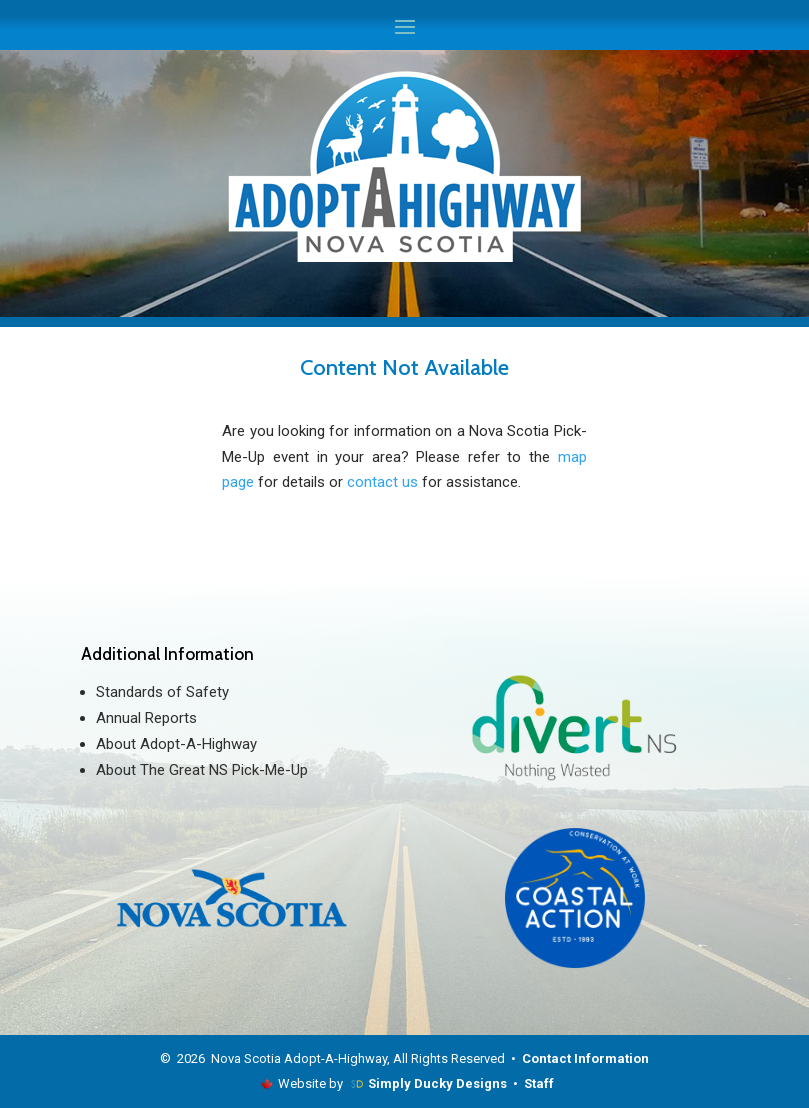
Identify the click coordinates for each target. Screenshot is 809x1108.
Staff (539, 1083)
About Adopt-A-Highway (176, 744)
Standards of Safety (162, 692)
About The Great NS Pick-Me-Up (202, 770)
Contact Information (585, 1058)
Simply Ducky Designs (437, 1083)
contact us (382, 482)
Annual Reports (146, 718)
